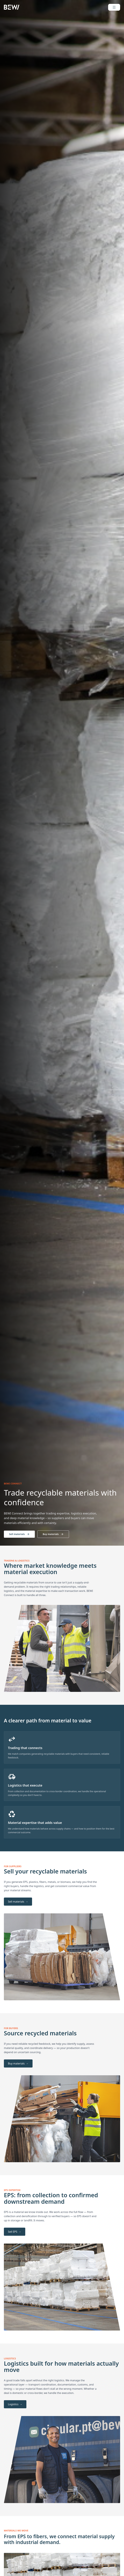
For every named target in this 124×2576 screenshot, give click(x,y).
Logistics (15, 2404)
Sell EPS (14, 2232)
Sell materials (19, 1534)
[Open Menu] (114, 7)
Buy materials (53, 1534)
